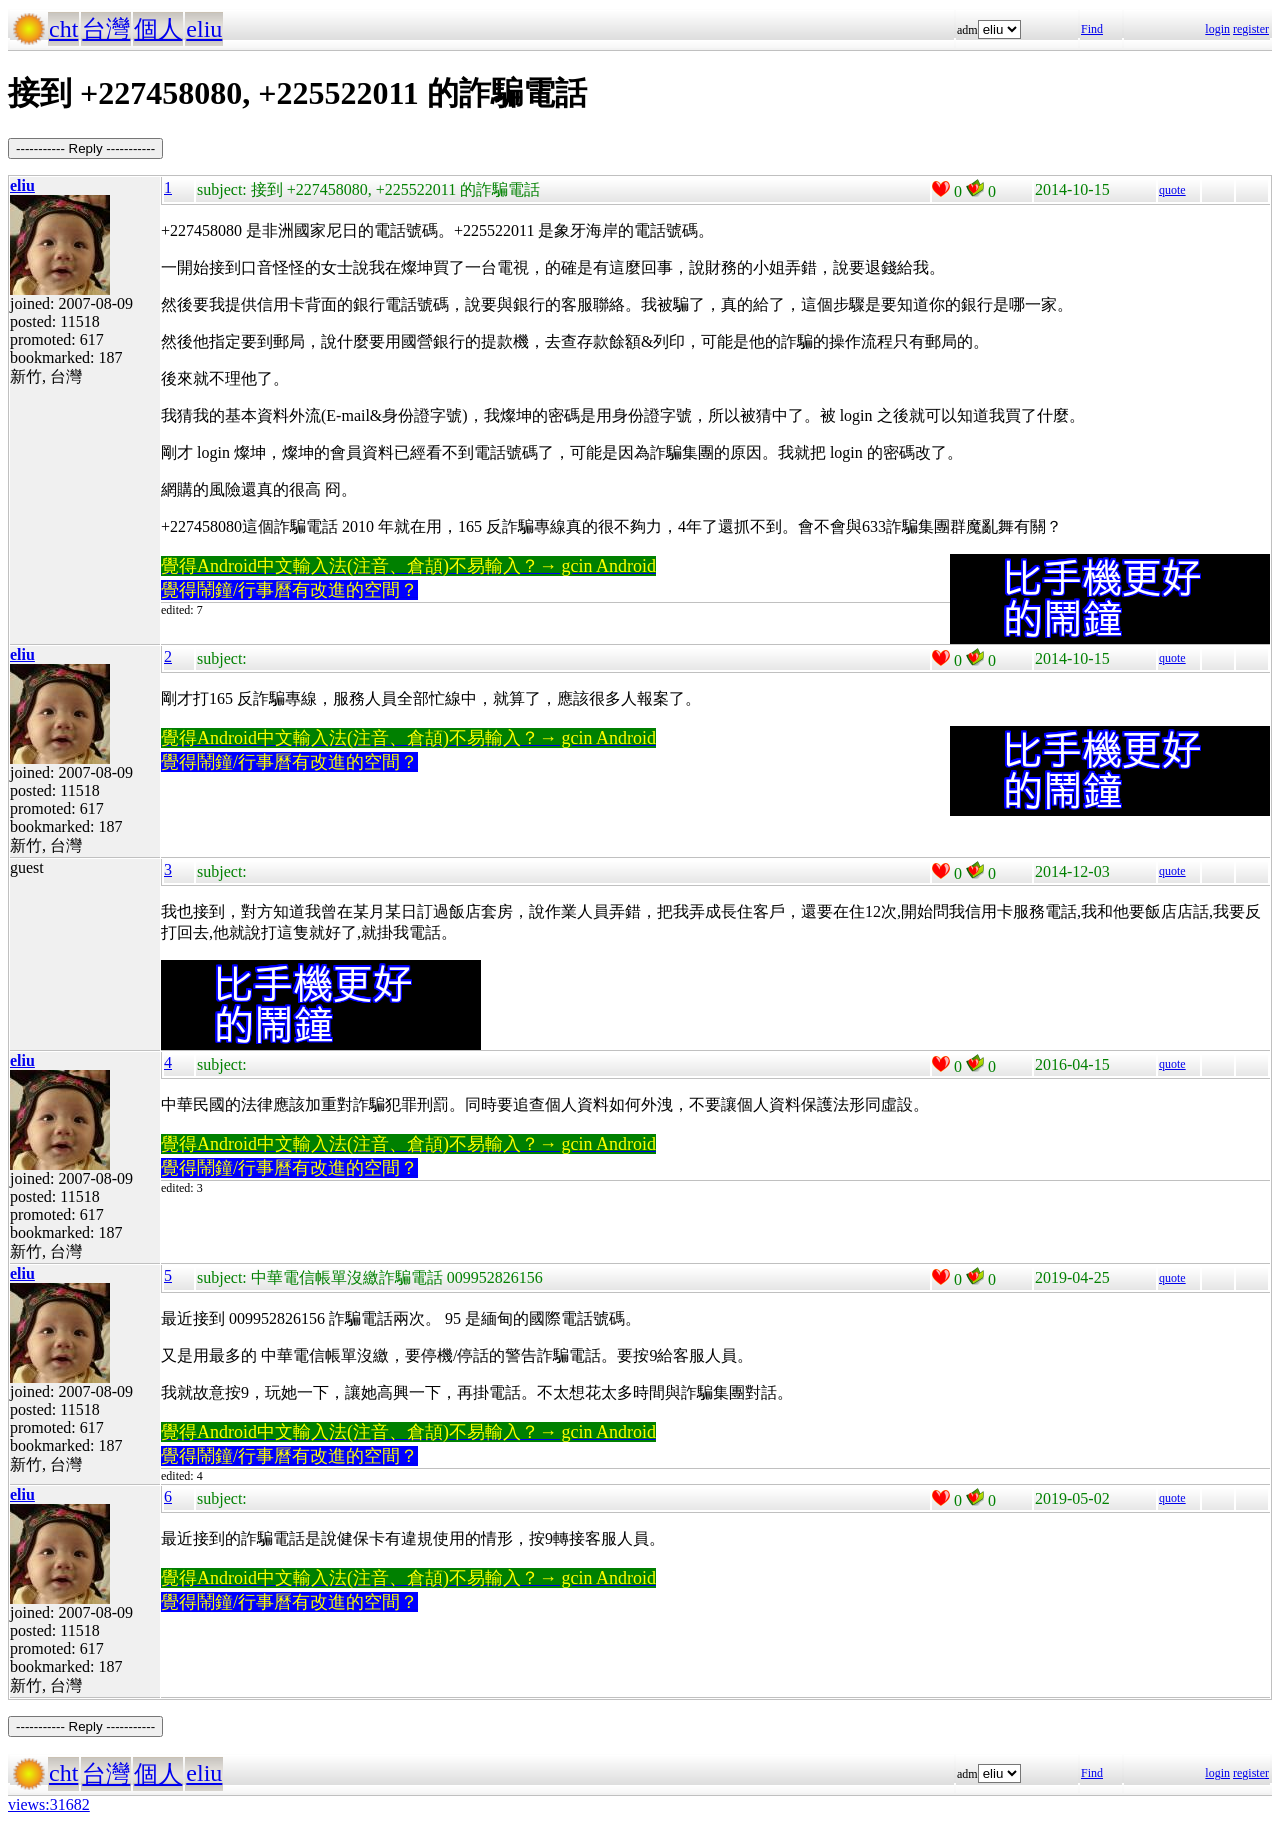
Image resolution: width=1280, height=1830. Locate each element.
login (1217, 29)
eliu (204, 29)
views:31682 (49, 1804)
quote (1172, 190)
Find (1092, 29)
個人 (158, 29)
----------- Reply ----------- (85, 148)
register (1251, 29)
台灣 (106, 29)
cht (63, 29)
